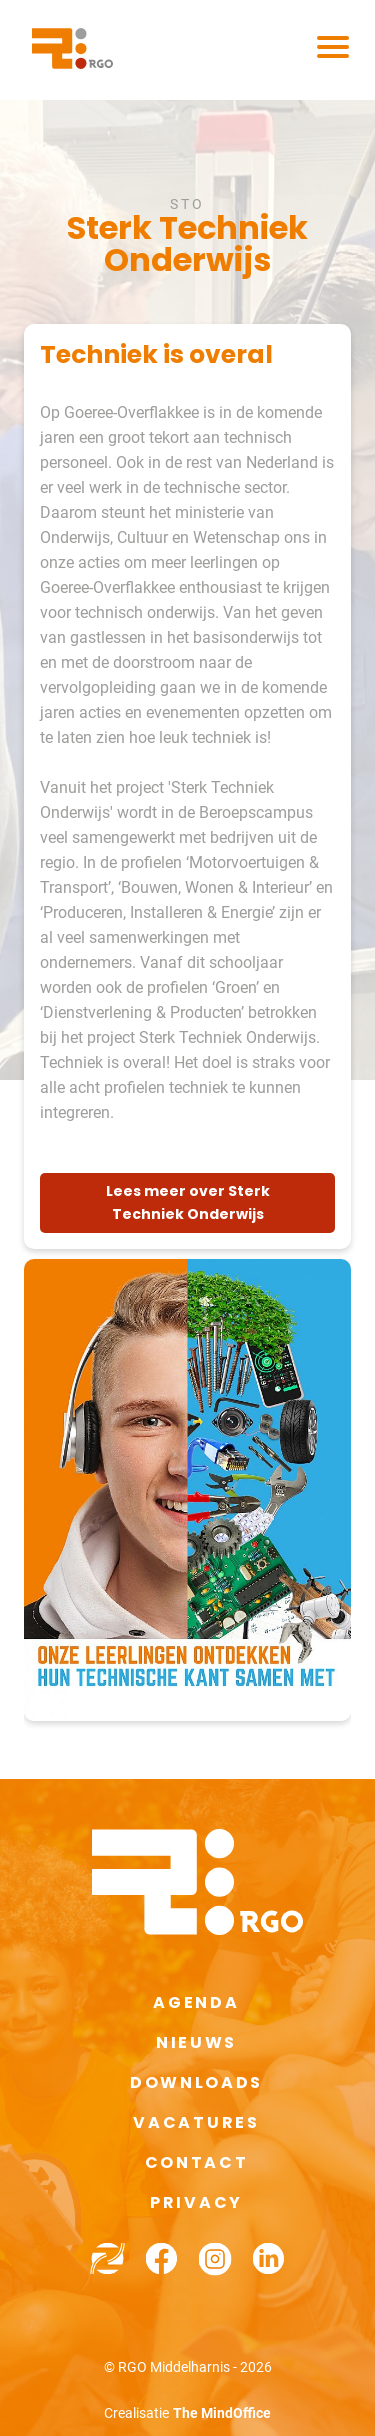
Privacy (196, 2202)
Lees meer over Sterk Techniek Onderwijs (188, 1202)
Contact (197, 2162)
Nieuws (196, 2042)
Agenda (196, 2002)
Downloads (196, 2082)
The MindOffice (222, 2413)
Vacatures (196, 2122)
